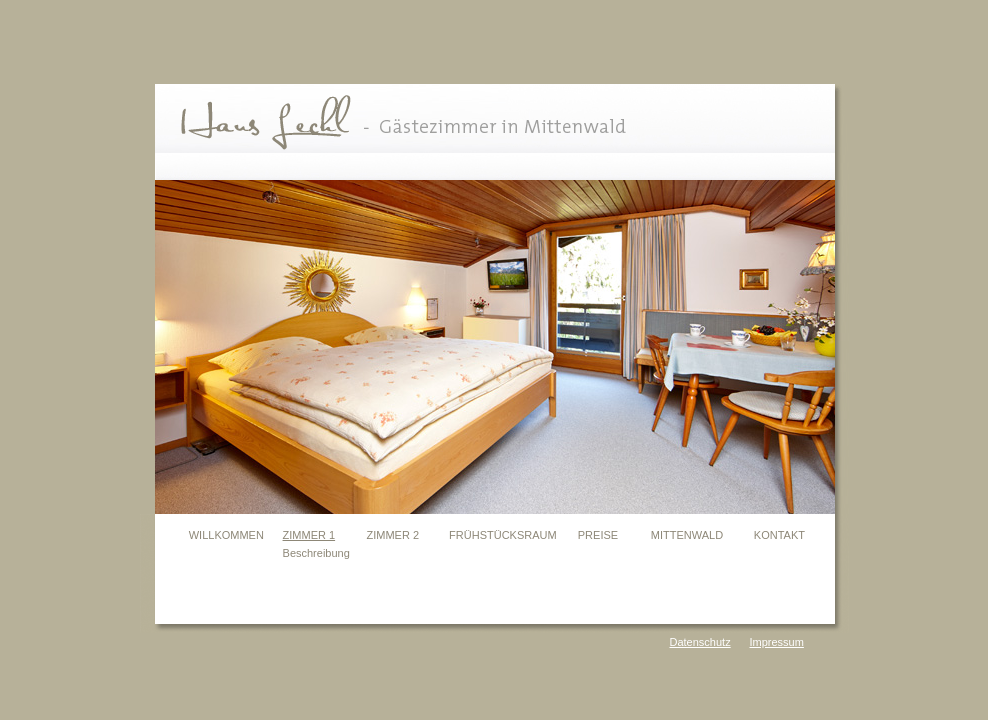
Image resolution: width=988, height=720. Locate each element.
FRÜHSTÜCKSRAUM (503, 535)
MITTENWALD (687, 535)
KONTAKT (779, 535)
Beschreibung (316, 553)
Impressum (777, 642)
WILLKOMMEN (226, 535)
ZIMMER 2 (393, 535)
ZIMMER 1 (309, 535)
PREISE (598, 535)
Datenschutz (700, 642)
